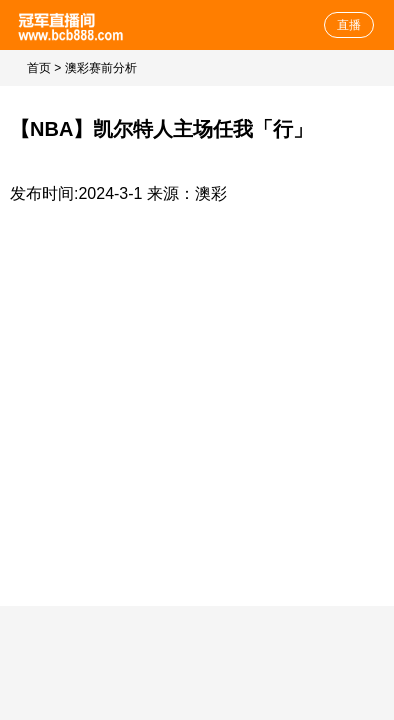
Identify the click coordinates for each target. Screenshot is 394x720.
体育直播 (72, 25)
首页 (39, 68)
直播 (349, 25)
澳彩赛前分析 (101, 68)
